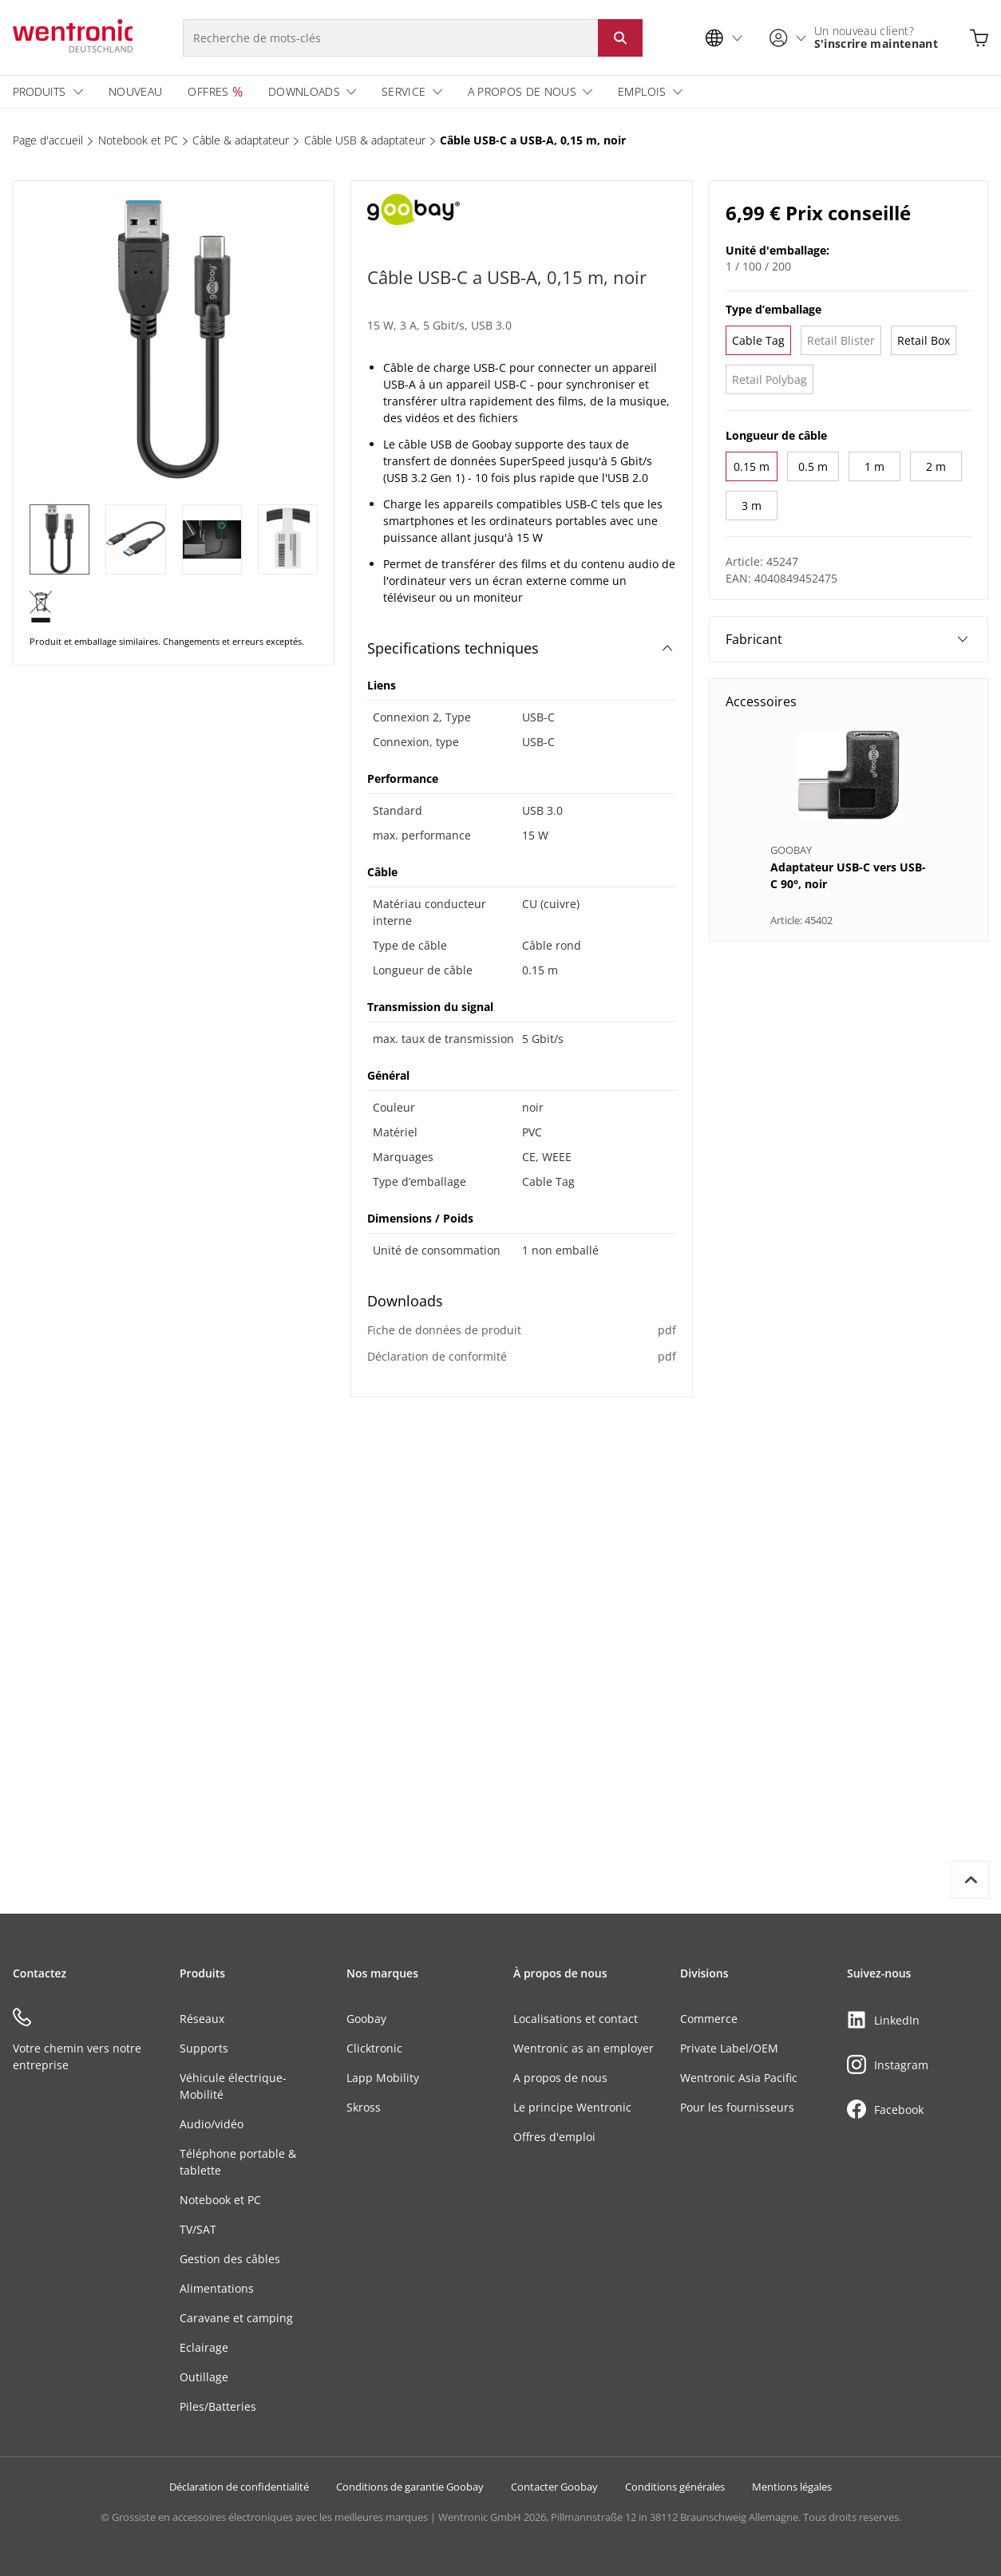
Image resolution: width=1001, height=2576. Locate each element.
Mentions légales (792, 2486)
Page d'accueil (48, 140)
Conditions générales (675, 2486)
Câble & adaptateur (240, 140)
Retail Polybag (769, 379)
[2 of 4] (135, 539)
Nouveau (135, 91)
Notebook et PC (138, 140)
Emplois (642, 91)
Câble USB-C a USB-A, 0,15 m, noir (533, 140)
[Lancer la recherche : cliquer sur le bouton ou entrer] (620, 38)
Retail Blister (841, 340)
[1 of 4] (59, 539)
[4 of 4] (288, 539)
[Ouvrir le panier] (979, 38)
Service (403, 91)
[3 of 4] (212, 539)
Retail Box (923, 340)
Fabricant (846, 639)
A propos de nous (522, 91)
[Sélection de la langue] (728, 38)
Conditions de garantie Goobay (410, 2486)
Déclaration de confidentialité (239, 2486)
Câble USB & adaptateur (364, 140)
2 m (936, 466)
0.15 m (752, 466)
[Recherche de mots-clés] (390, 38)
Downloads (304, 91)
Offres (208, 91)
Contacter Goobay (554, 2486)
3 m (752, 505)
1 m (874, 466)
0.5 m (813, 466)
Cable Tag (758, 340)
